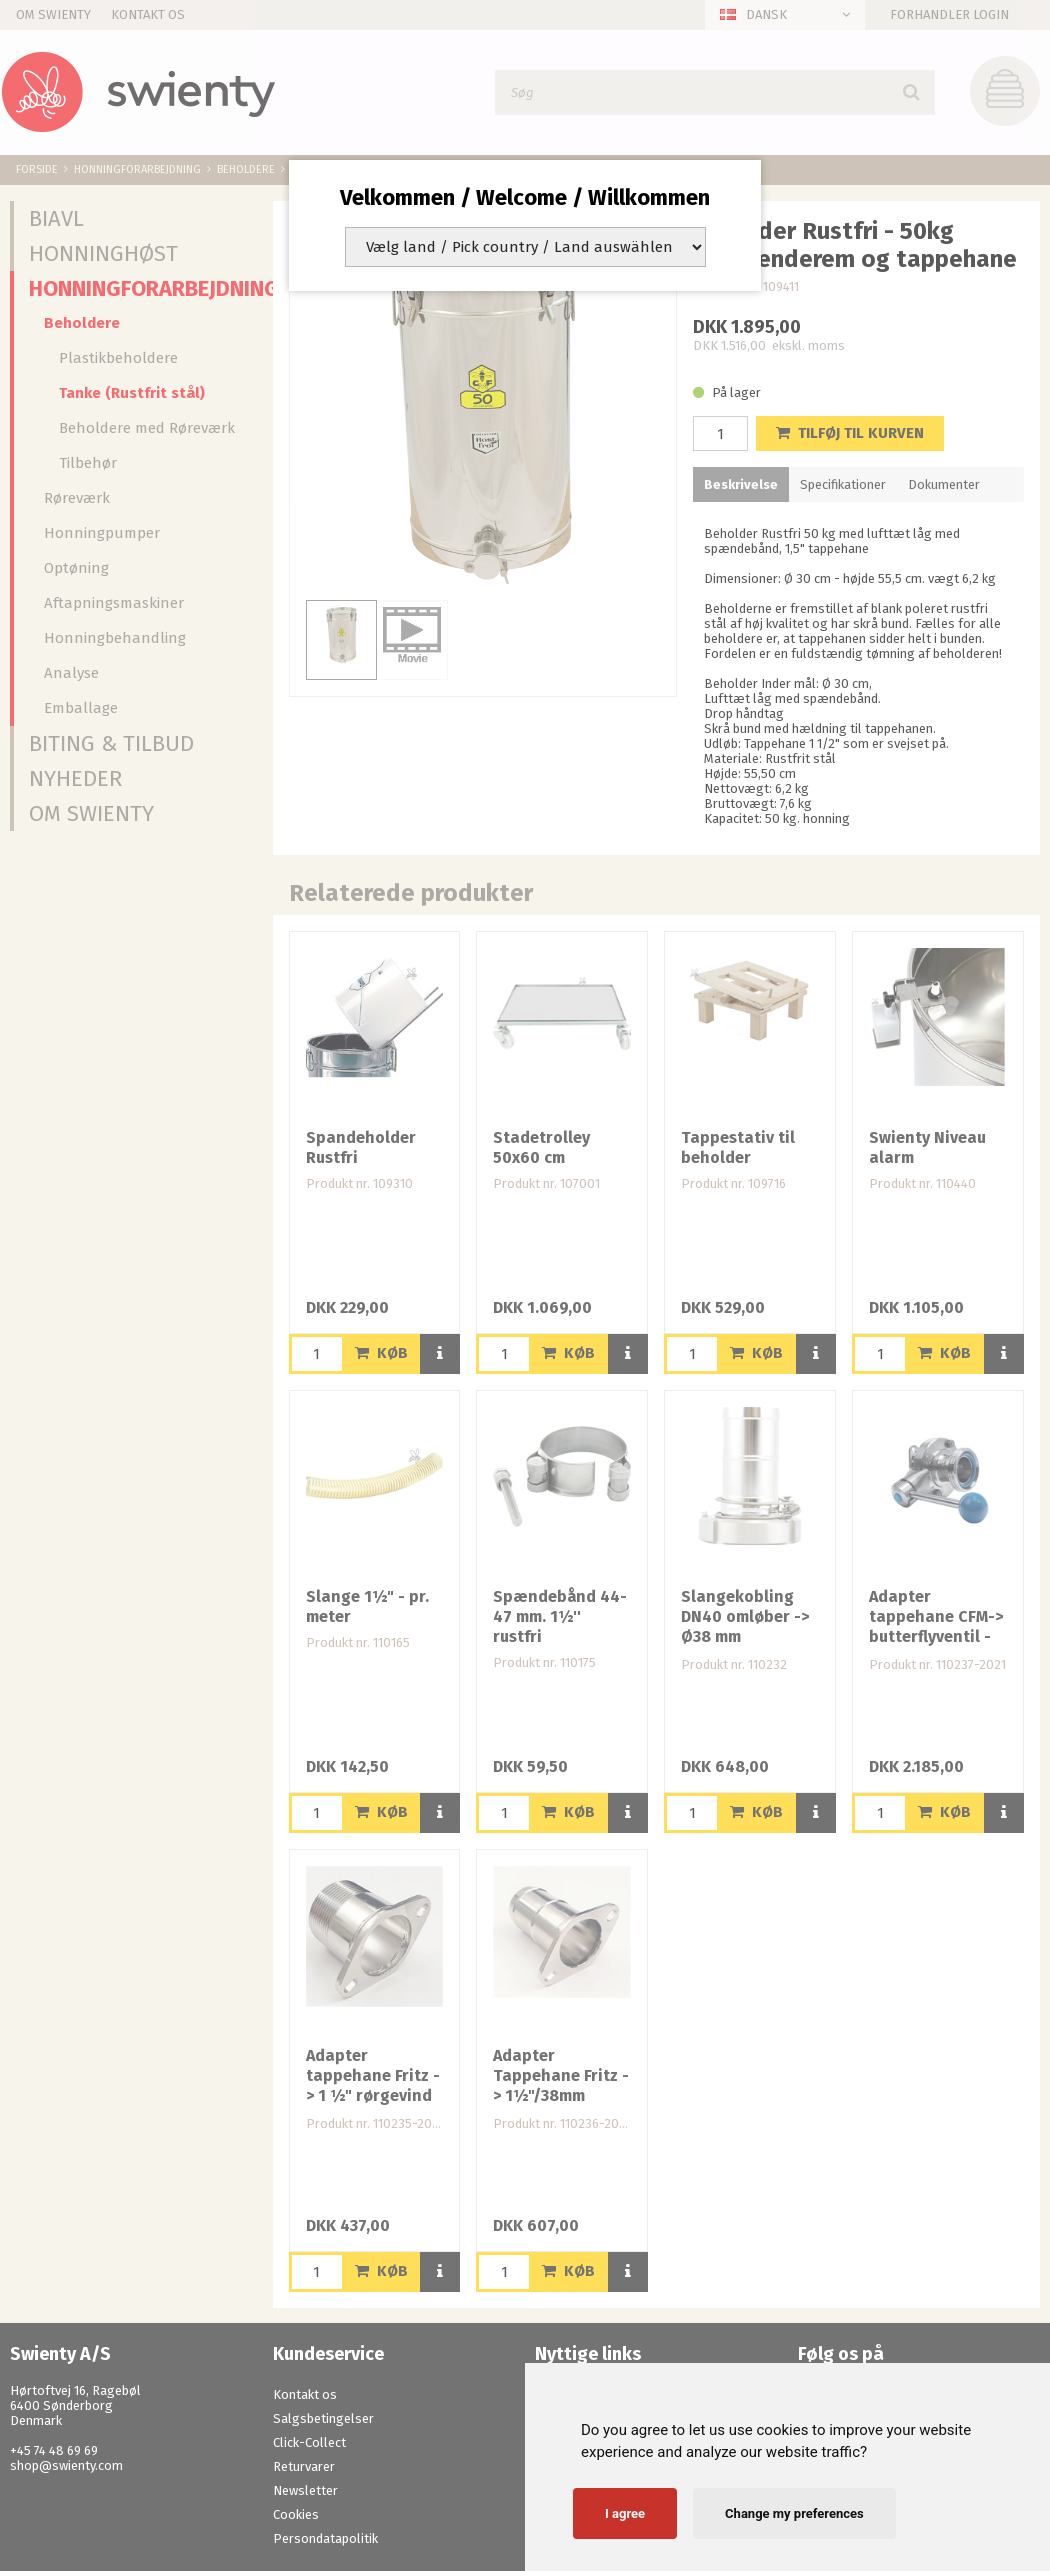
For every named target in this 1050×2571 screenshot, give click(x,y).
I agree (625, 2513)
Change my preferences (794, 2513)
